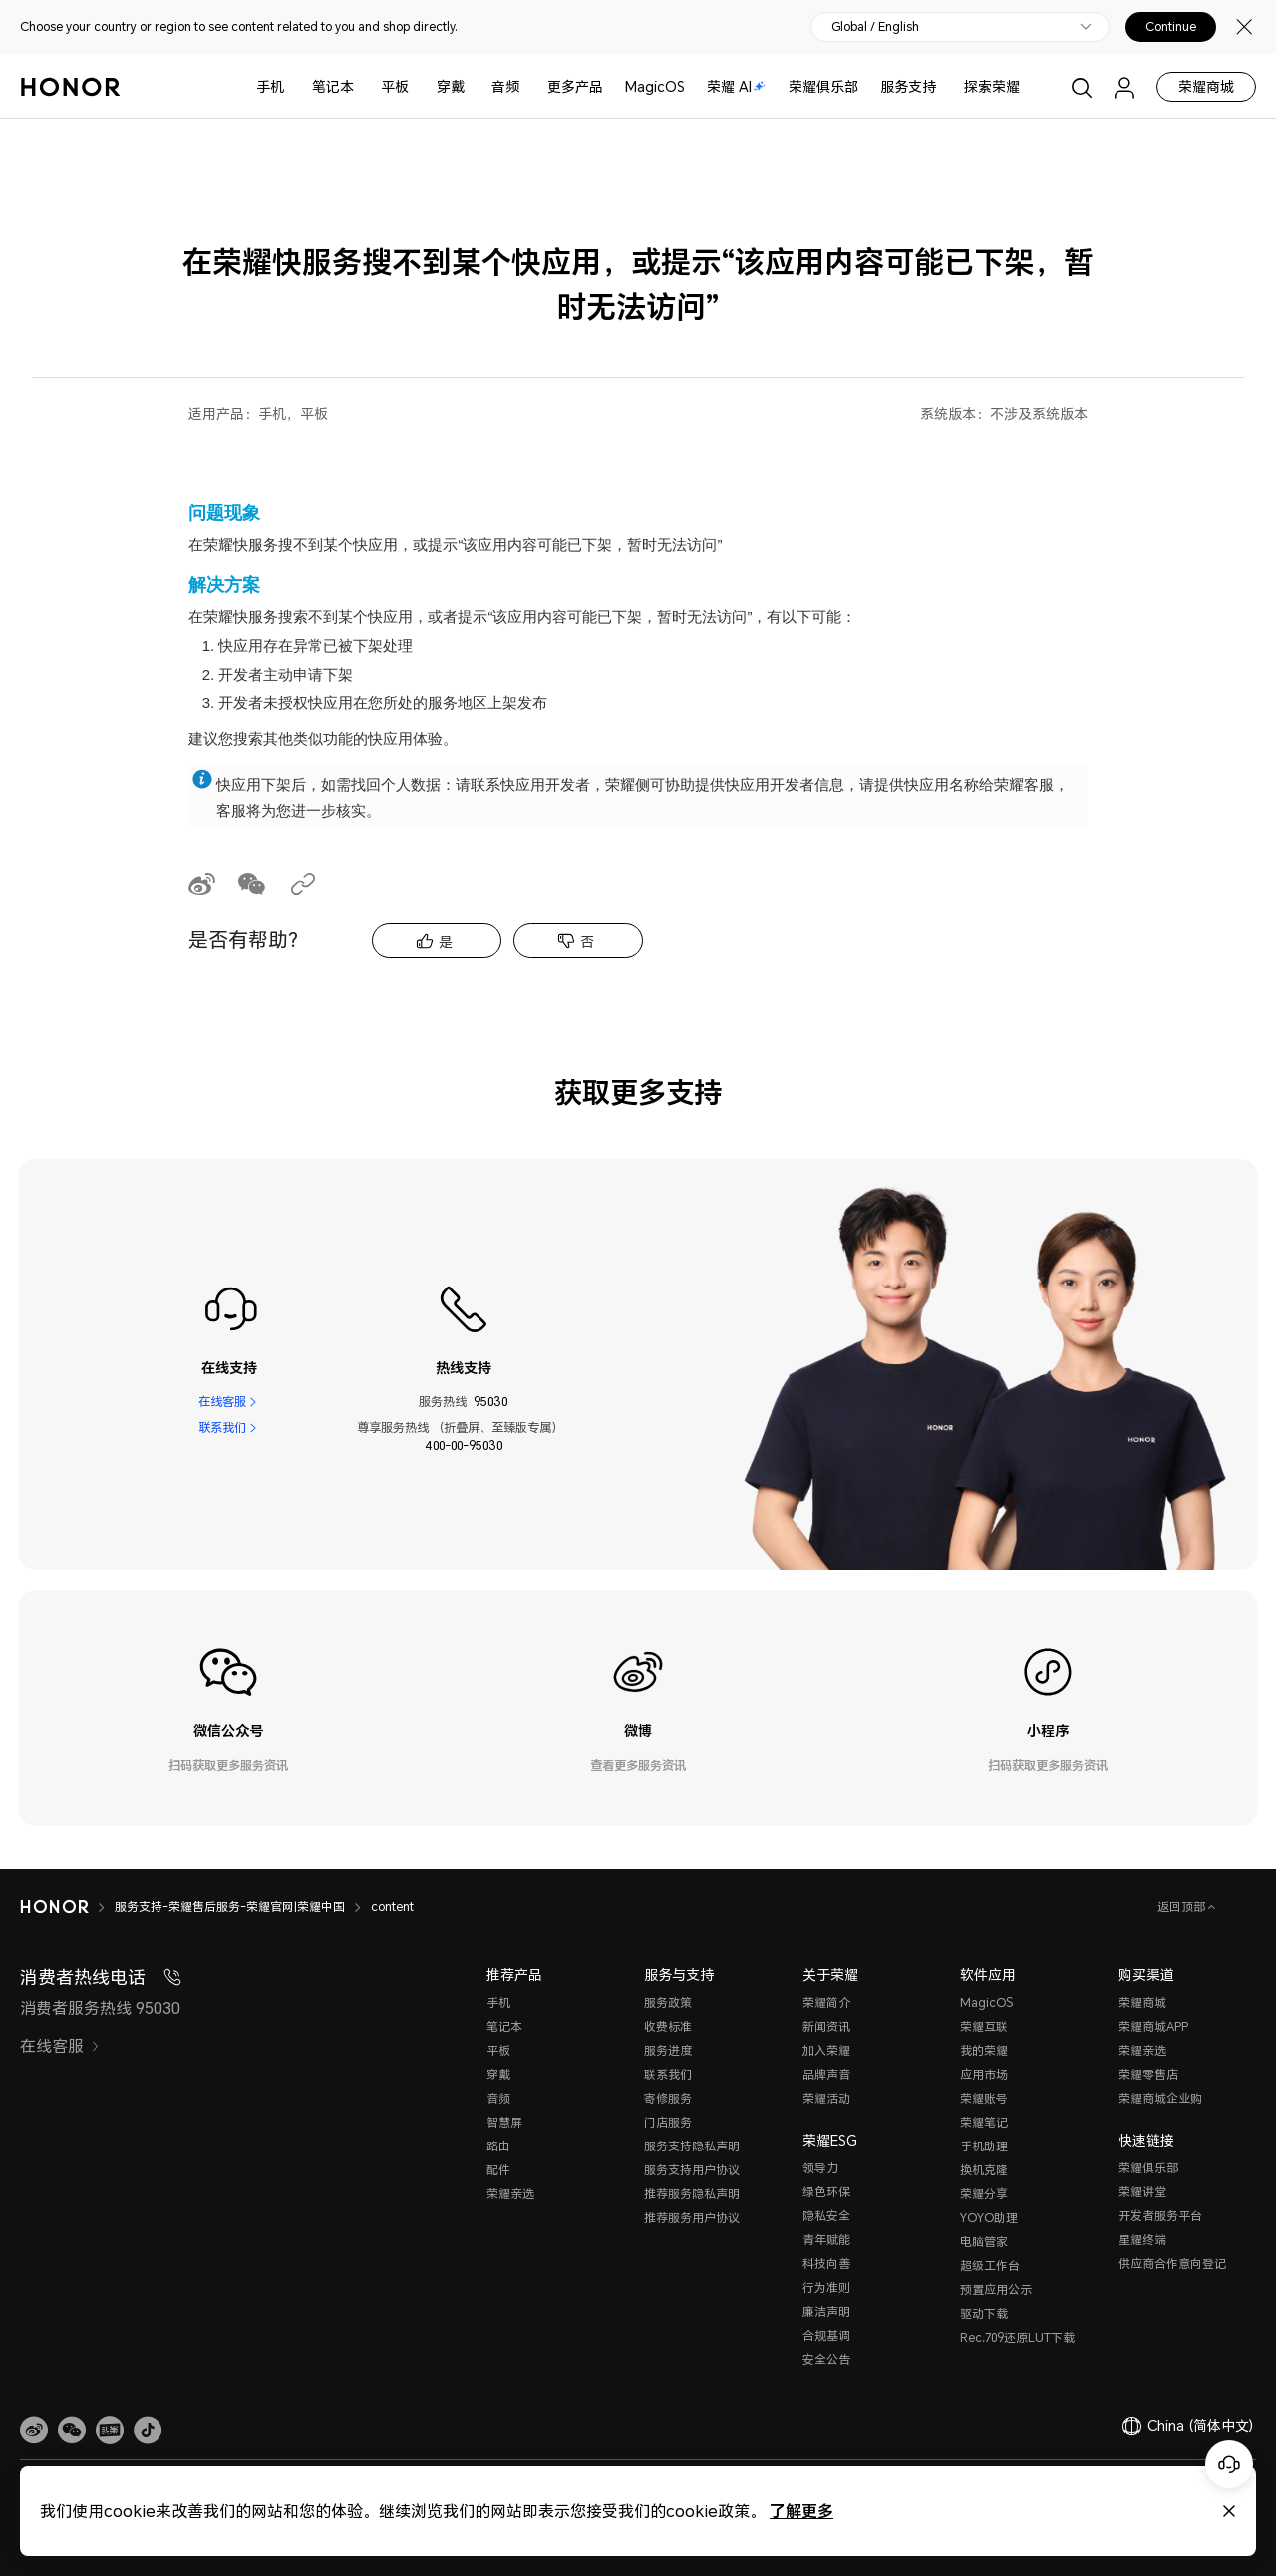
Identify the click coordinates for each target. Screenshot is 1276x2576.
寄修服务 (668, 2098)
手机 (270, 86)
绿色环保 (826, 2191)
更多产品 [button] (575, 86)
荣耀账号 (984, 2098)
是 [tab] (446, 941)
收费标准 (668, 2026)
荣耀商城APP (1153, 2026)
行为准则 (826, 2287)
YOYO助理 (989, 2217)
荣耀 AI (736, 86)
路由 (498, 2146)
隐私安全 (826, 2215)
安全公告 (826, 2359)
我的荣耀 (984, 2050)
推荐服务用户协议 (692, 2217)
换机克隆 (984, 2169)
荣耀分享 (984, 2193)
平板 (395, 86)
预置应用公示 (996, 2289)
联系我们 (222, 1427)
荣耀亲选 (510, 2193)
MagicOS (655, 86)
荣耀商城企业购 (1160, 2098)
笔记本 (333, 86)
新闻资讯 (826, 2026)
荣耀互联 (984, 2026)
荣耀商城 (1206, 86)
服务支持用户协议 (692, 2169)
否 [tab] (587, 941)
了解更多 (801, 2510)
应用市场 (984, 2074)
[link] (34, 2430)
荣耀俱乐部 (823, 86)
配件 (498, 2169)
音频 (505, 86)
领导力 (820, 2167)
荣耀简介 (826, 2002)
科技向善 (826, 2263)
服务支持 (908, 86)
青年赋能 (826, 2239)
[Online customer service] (1229, 2464)
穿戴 (451, 86)
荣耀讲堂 (1142, 2191)
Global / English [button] (875, 27)
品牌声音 (826, 2074)
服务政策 (668, 2002)
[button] (72, 2430)
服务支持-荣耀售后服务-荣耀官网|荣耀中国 (230, 1906)
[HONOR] (54, 1907)
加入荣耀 (826, 2050)
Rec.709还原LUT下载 (1017, 2337)
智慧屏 (504, 2122)
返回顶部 (1182, 1906)
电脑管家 (984, 2241)
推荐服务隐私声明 (692, 2193)
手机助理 (984, 2146)
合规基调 (826, 2335)
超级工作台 (990, 2265)
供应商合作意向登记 (1172, 2263)
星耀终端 (1142, 2239)
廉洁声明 (826, 2311)
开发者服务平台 (1160, 2215)
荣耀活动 (826, 2098)
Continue (1170, 27)
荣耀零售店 (1148, 2074)
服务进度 (668, 2050)
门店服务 (668, 2122)
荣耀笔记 (984, 2122)
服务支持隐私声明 (692, 2146)
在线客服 (222, 1401)
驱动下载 (984, 2313)
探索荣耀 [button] (992, 86)
